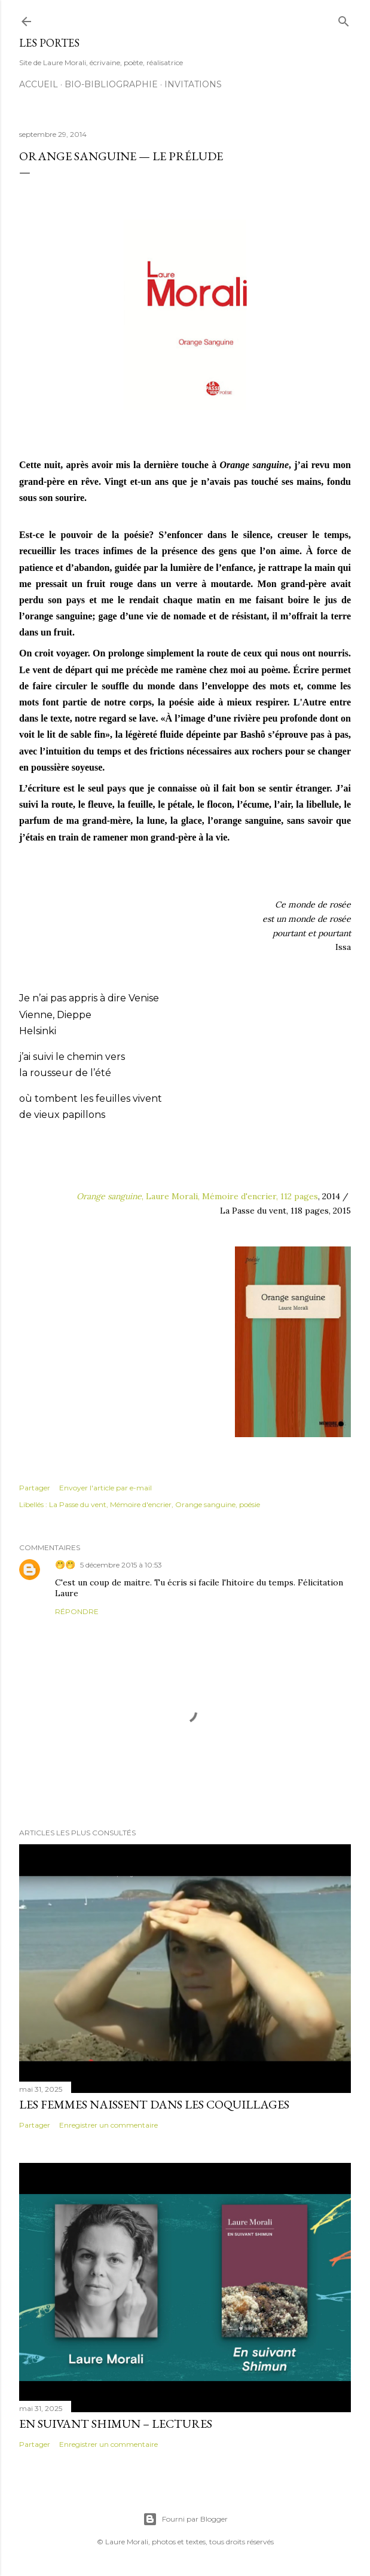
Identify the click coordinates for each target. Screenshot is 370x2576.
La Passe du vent (77, 1504)
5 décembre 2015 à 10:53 (121, 1564)
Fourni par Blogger (185, 2519)
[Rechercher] (344, 18)
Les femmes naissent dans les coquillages (154, 2104)
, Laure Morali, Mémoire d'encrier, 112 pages (197, 1196)
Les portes (49, 43)
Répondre (77, 1611)
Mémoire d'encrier (141, 1504)
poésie (249, 1504)
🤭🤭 (65, 1564)
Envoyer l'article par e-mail (105, 1487)
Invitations (193, 84)
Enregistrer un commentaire (108, 2124)
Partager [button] (34, 1487)
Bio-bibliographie (111, 84)
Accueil (38, 84)
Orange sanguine (205, 1504)
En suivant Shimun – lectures (115, 2423)
